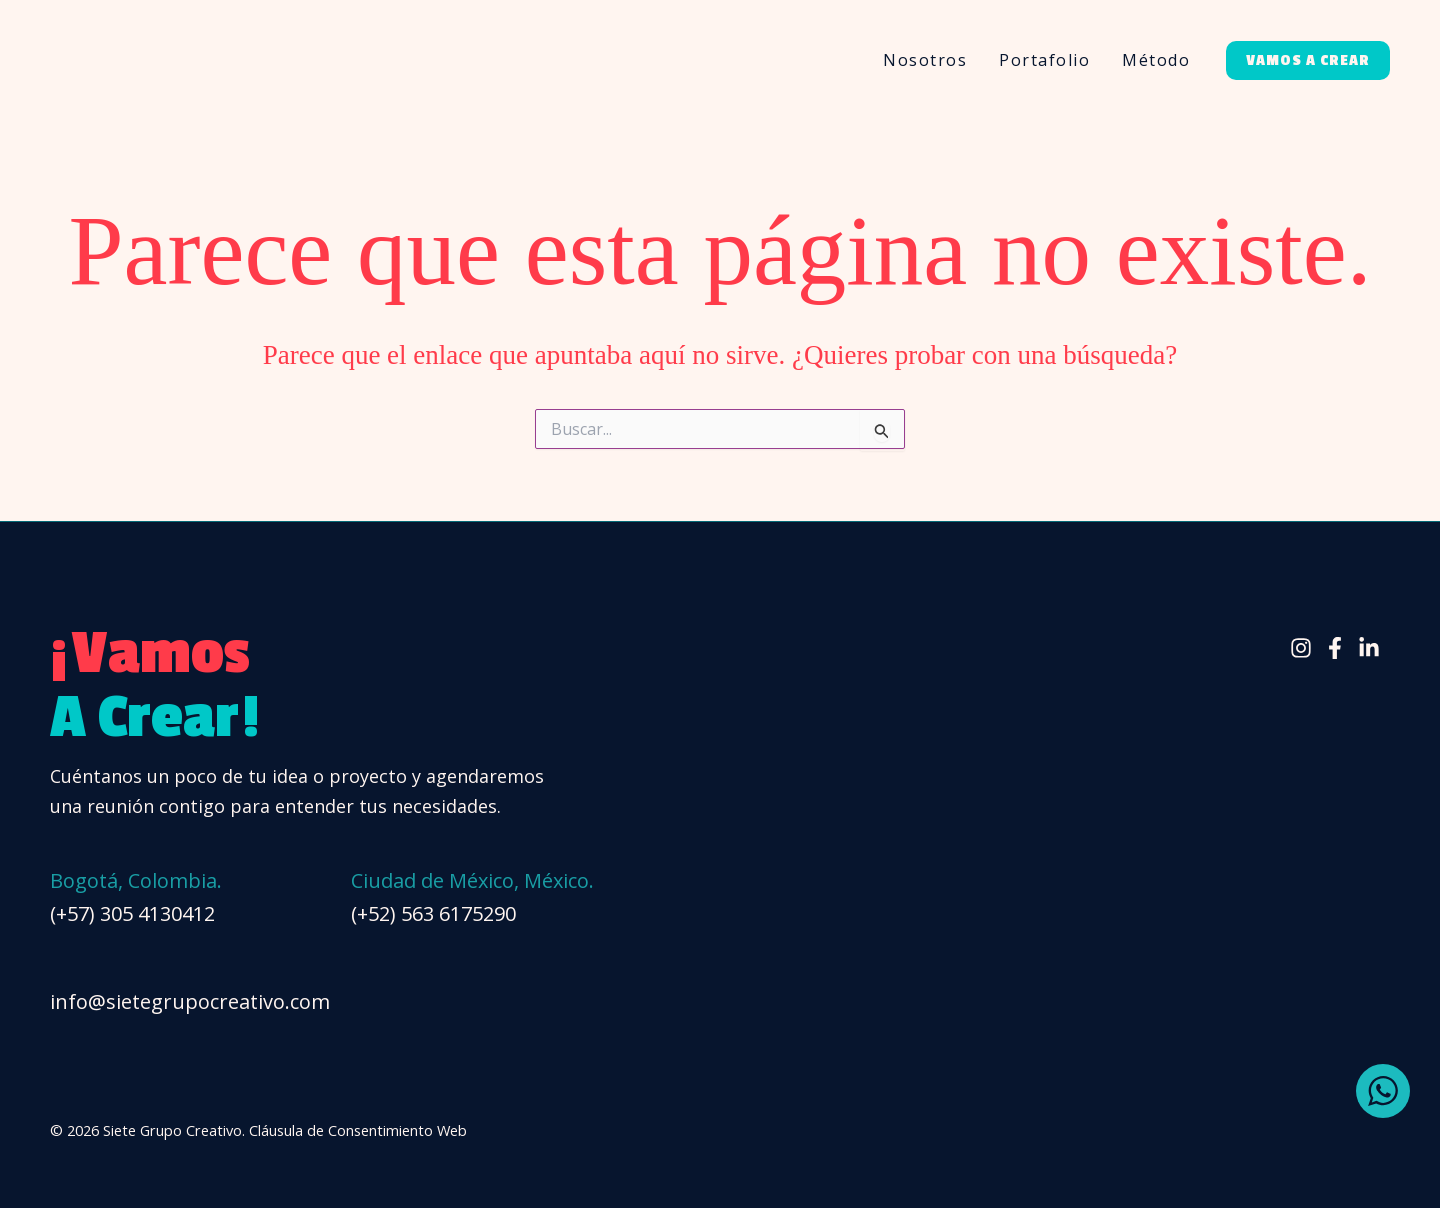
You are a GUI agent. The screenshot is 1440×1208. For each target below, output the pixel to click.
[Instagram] (1301, 648)
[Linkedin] (1369, 648)
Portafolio (1044, 60)
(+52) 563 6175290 (433, 913)
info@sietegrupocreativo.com (190, 1001)
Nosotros (925, 60)
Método (1156, 60)
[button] (1308, 60)
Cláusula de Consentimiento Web (358, 1130)
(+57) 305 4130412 (132, 913)
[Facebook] (1335, 648)
